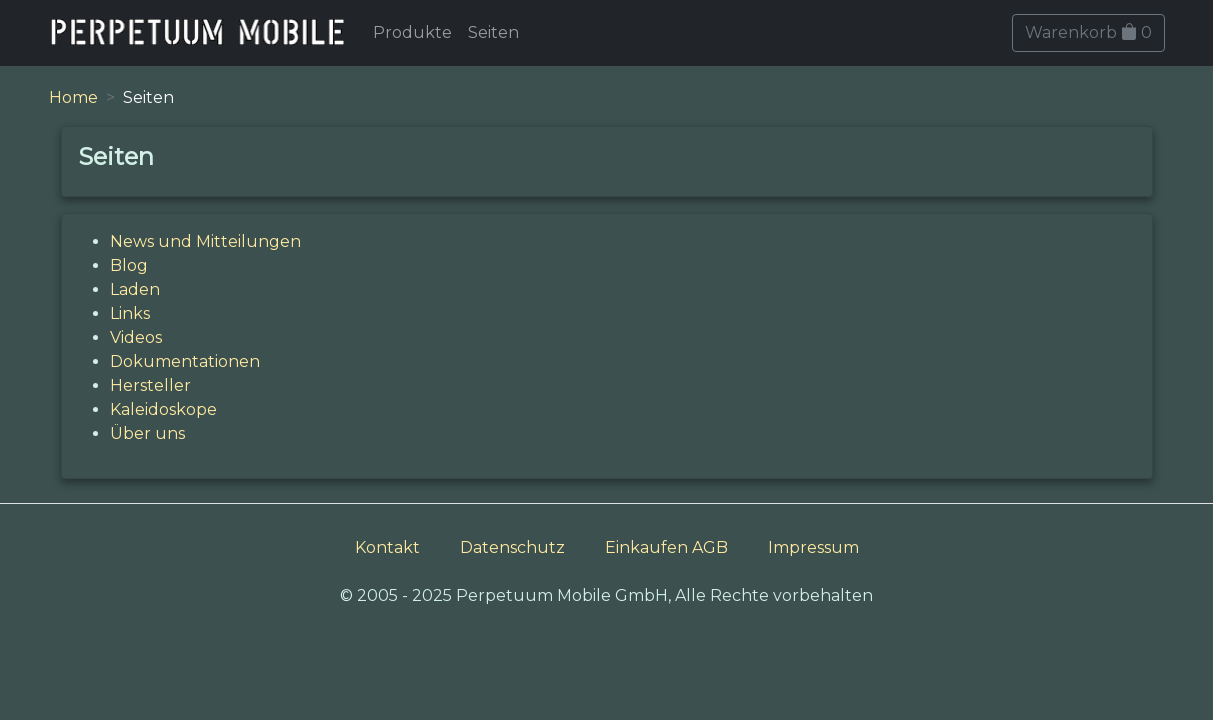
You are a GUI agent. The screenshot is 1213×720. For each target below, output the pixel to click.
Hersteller (150, 385)
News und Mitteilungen (205, 241)
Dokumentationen (185, 361)
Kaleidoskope (163, 409)
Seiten (493, 32)
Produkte (412, 32)
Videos (136, 337)
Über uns (147, 433)
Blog (129, 265)
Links (130, 313)
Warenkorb (1088, 32)
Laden (135, 289)
